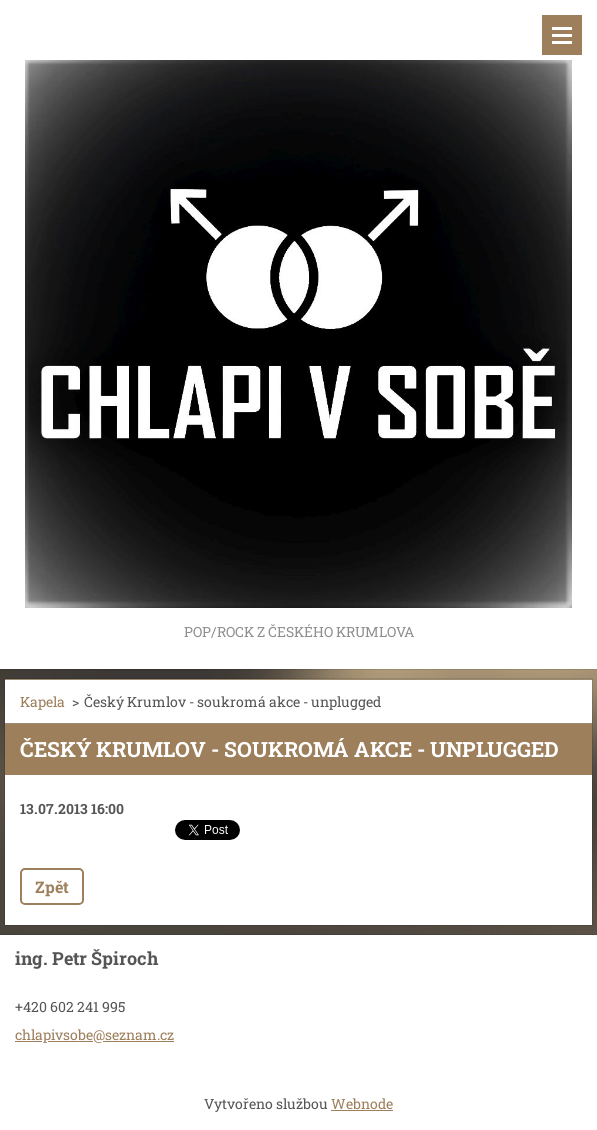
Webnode (362, 1103)
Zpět (52, 886)
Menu (562, 35)
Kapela (42, 701)
